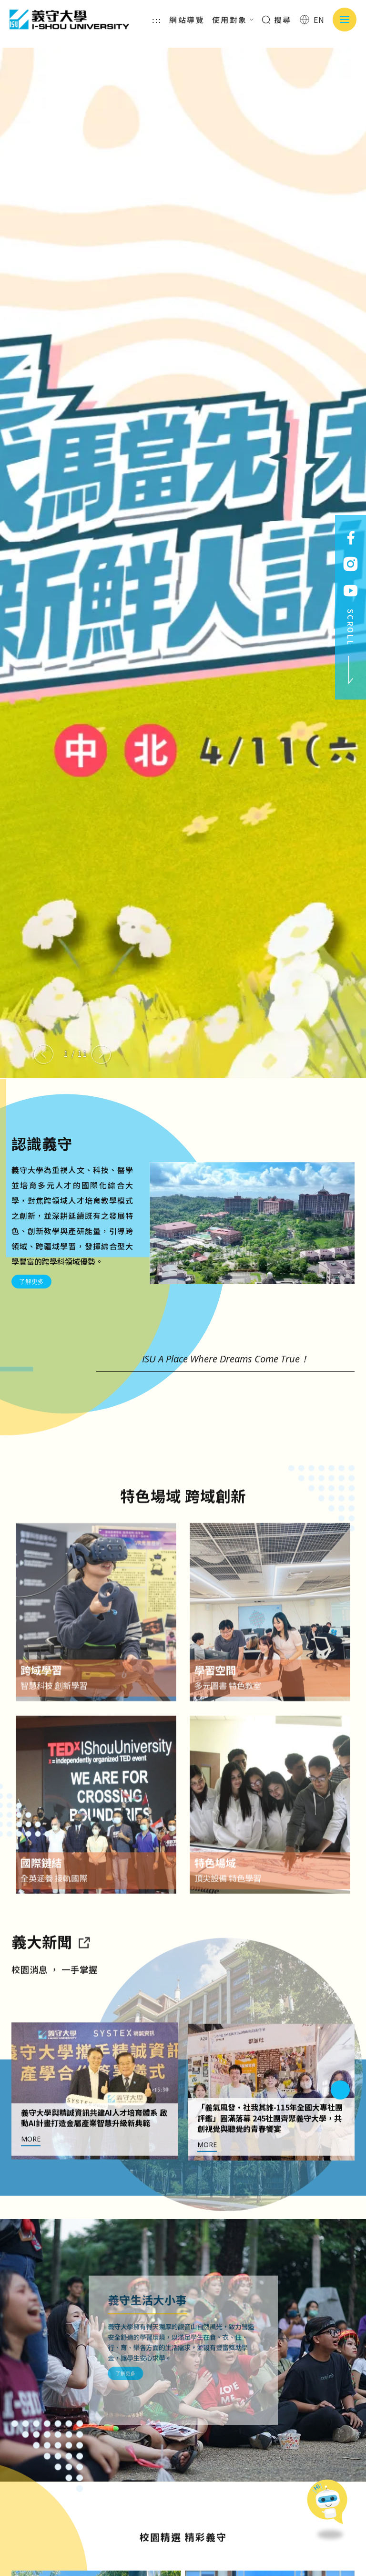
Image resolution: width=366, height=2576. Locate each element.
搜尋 (277, 19)
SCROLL (350, 646)
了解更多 (31, 1281)
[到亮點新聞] (83, 1987)
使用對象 (233, 19)
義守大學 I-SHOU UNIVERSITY (69, 20)
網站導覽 (186, 19)
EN (312, 19)
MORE (31, 2184)
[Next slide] (101, 1054)
